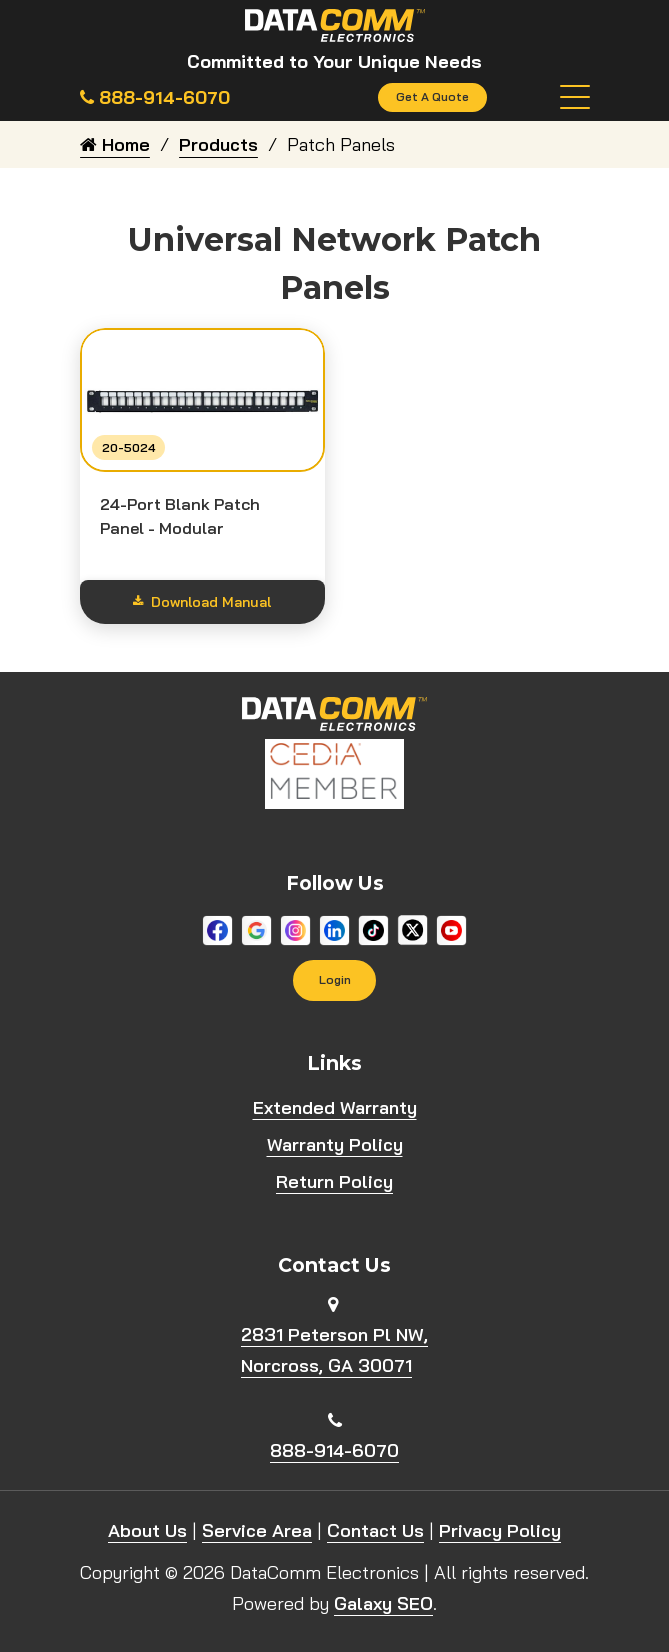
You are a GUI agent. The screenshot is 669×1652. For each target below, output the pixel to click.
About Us (147, 1531)
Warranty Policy (335, 1144)
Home (115, 144)
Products (218, 144)
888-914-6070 (334, 1450)
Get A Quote (432, 97)
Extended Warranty (335, 1107)
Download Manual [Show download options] (202, 602)
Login (335, 980)
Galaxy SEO (383, 1604)
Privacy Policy (500, 1531)
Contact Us (375, 1531)
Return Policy (334, 1181)
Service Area (257, 1531)
